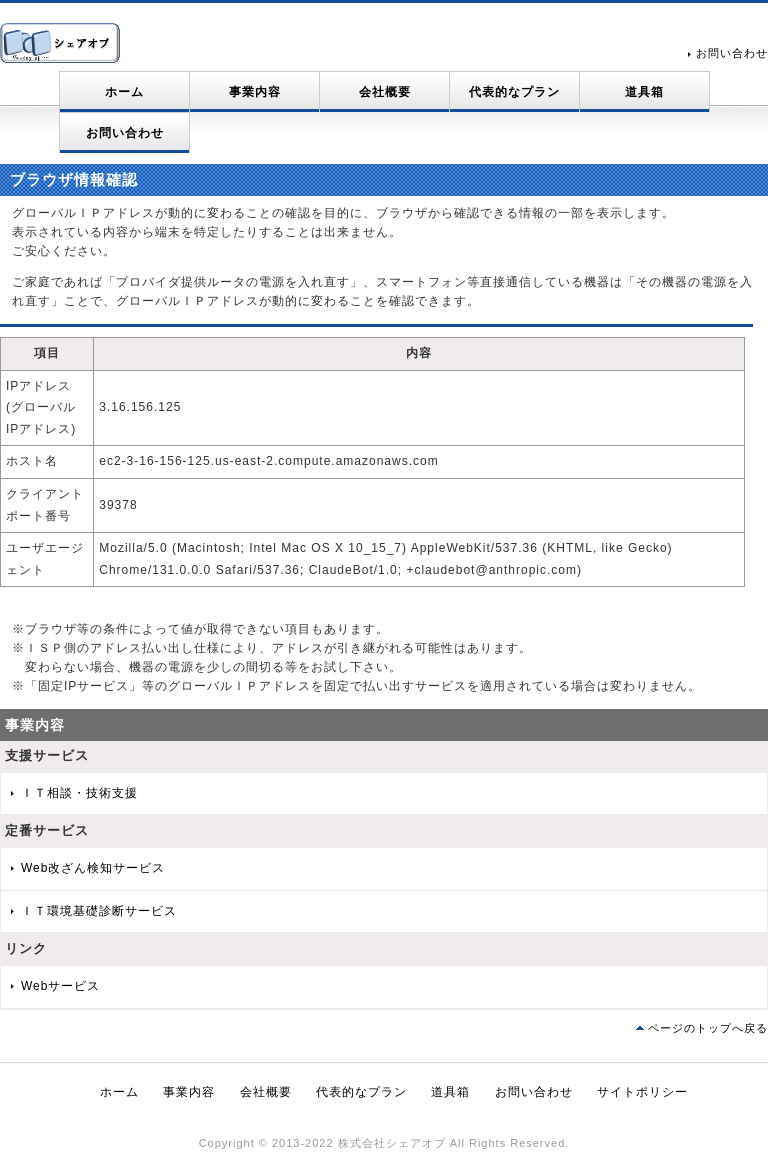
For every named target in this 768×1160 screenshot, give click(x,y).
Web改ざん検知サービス (93, 868)
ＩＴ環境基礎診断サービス (99, 911)
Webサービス (60, 986)
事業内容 (255, 92)
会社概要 (385, 92)
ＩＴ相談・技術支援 (79, 793)
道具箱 (644, 92)
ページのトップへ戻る (708, 1028)
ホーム (124, 92)
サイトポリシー (642, 1092)
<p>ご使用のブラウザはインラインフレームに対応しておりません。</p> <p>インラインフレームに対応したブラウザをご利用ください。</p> (376, 469)
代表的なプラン (514, 92)
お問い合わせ (732, 53)
